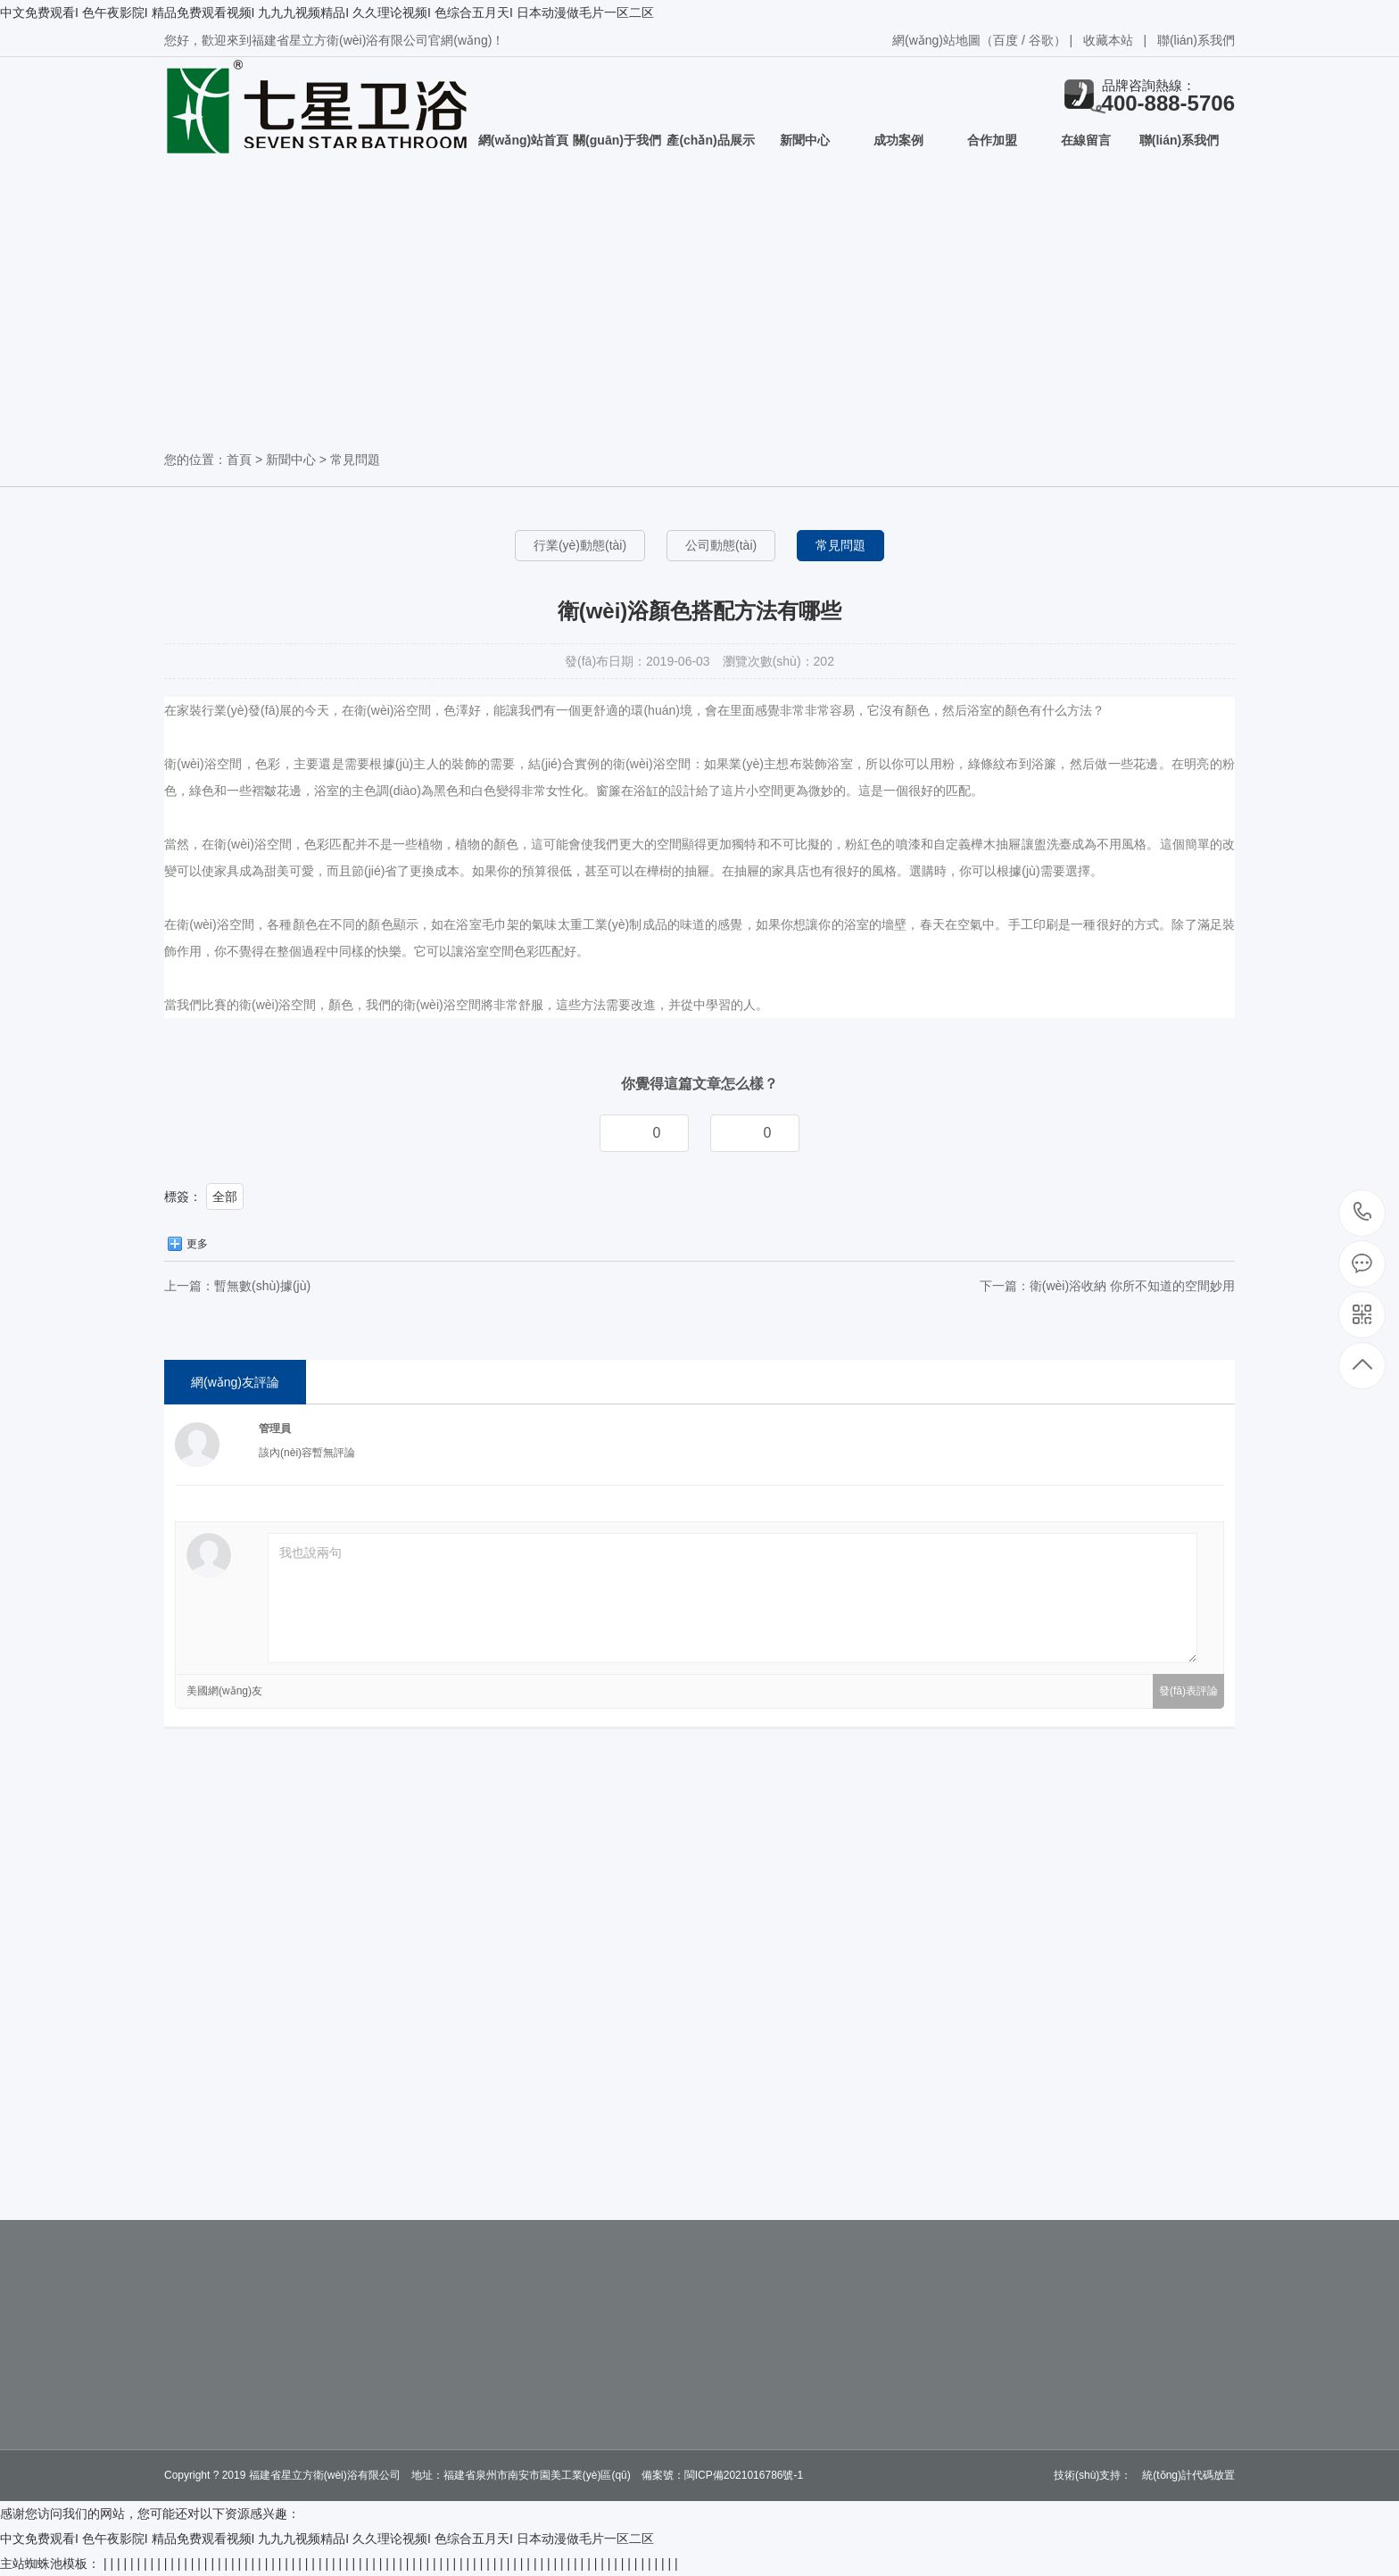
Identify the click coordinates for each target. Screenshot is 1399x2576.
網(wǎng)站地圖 (936, 40)
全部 (224, 1196)
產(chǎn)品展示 (710, 140)
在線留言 (1086, 140)
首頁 (239, 459)
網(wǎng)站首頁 (523, 140)
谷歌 (1041, 40)
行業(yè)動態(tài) (580, 545)
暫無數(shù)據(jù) (262, 1286)
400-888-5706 (1363, 1213)
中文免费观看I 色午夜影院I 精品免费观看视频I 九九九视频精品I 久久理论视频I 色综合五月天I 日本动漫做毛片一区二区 (327, 12)
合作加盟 (992, 140)
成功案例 (898, 140)
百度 (1005, 40)
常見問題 (355, 459)
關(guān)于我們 (617, 140)
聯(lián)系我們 (1196, 40)
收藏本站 (1108, 40)
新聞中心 (805, 140)
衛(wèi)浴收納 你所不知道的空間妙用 (1132, 1286)
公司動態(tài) (721, 545)
